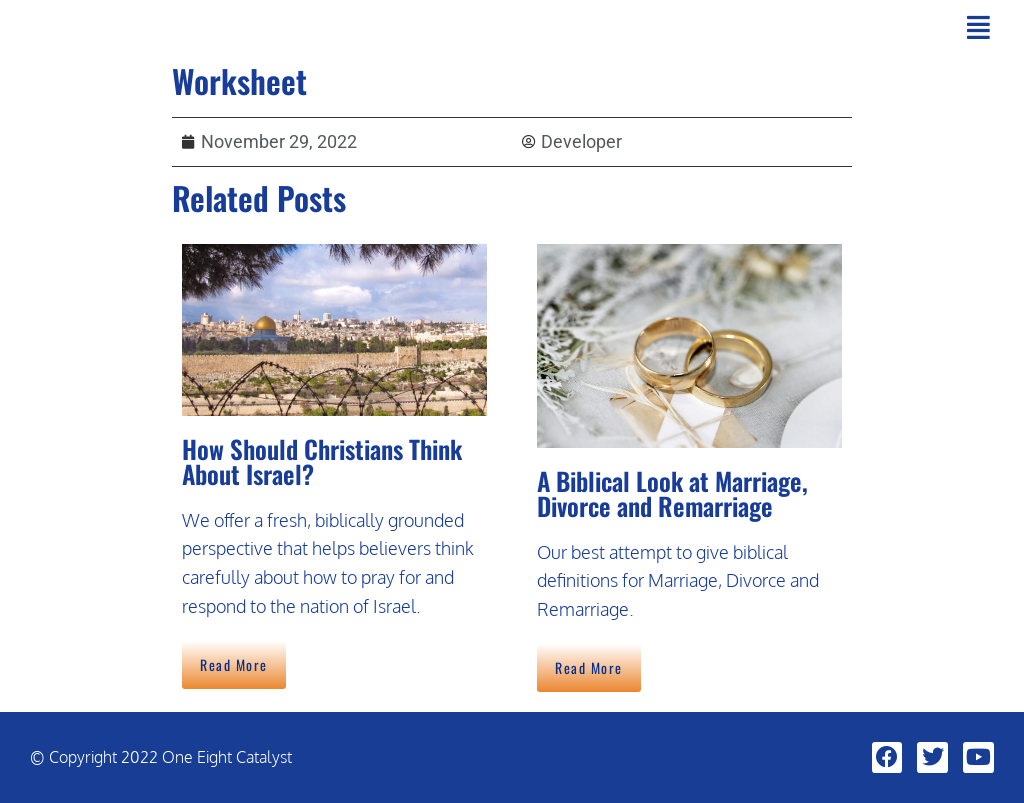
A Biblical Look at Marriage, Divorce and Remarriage (672, 493)
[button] (978, 27)
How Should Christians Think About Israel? (322, 461)
